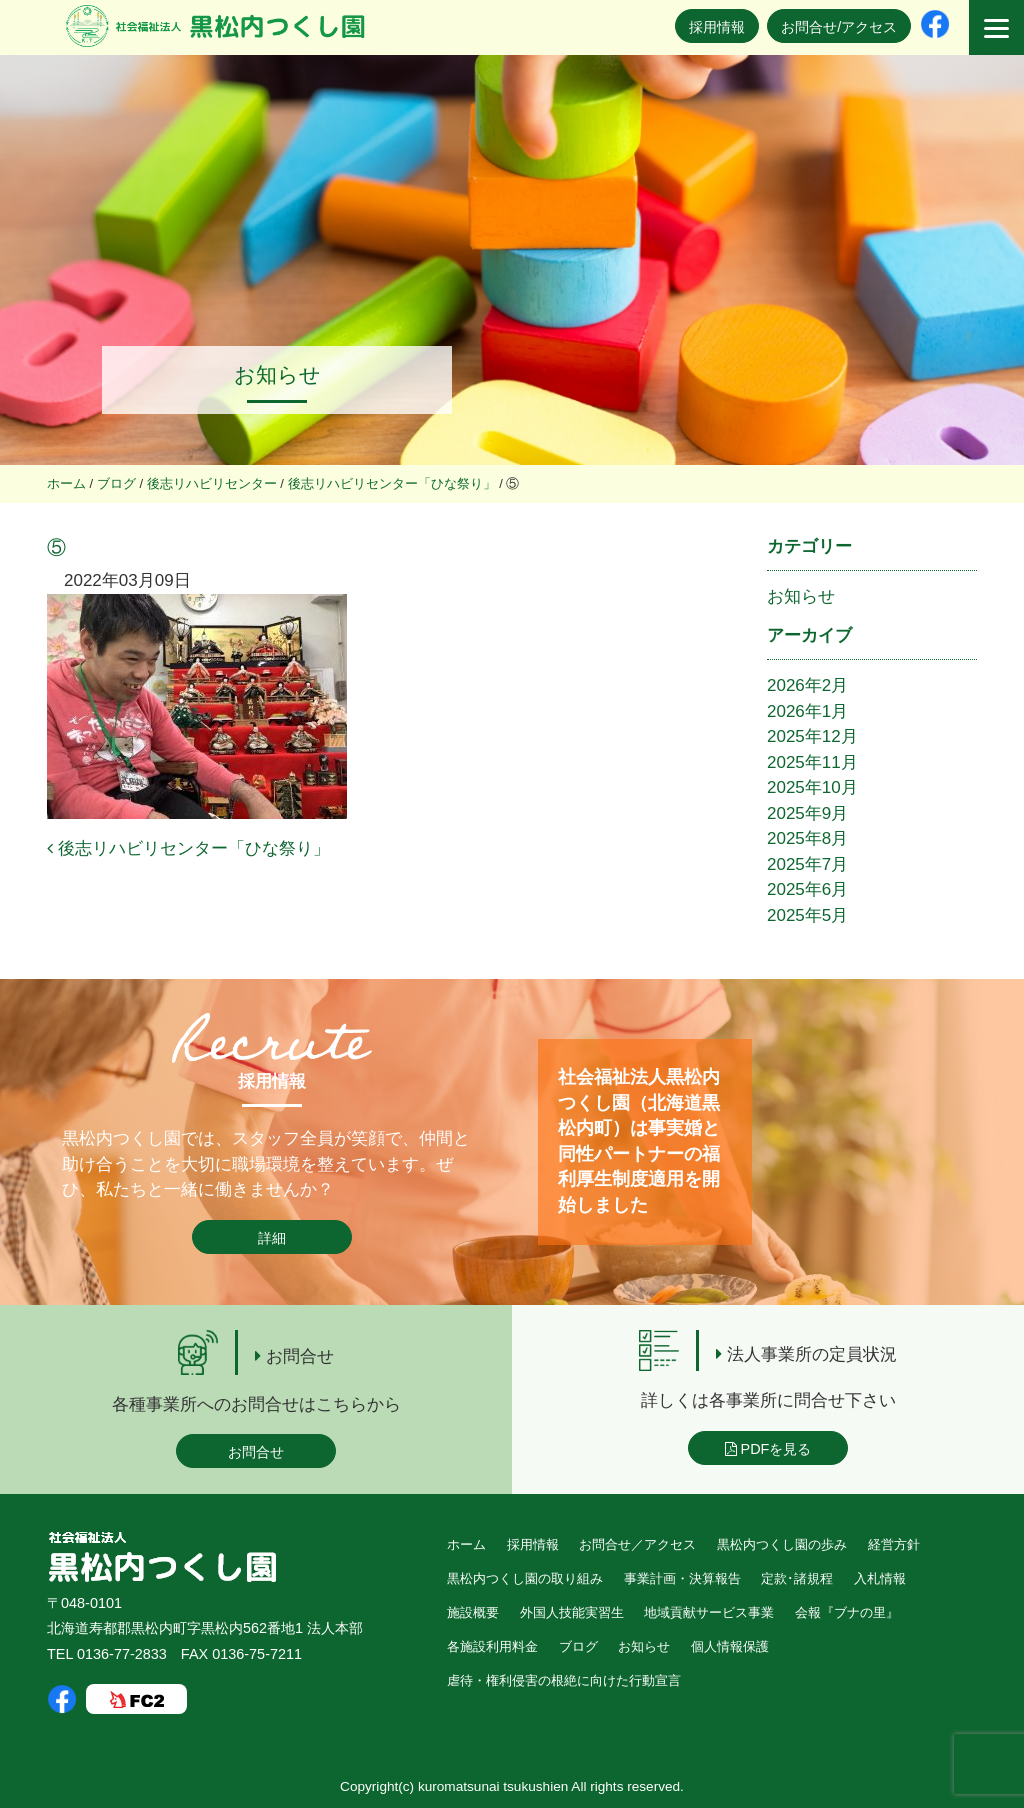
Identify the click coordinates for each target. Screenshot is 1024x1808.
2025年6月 (807, 889)
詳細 (272, 1238)
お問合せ (256, 1452)
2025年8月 (807, 838)
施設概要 (473, 1612)
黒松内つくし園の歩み (782, 1544)
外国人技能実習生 (572, 1612)
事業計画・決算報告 (682, 1578)
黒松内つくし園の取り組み (525, 1578)
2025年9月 (807, 813)
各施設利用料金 (492, 1646)
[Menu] (996, 27)
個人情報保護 (730, 1646)
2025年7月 (807, 864)
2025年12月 (812, 736)
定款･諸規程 (797, 1578)
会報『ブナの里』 (847, 1612)
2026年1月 (807, 711)
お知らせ (801, 596)
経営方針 (894, 1544)
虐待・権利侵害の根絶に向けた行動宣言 (564, 1680)
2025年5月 (807, 915)
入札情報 (880, 1578)
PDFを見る (768, 1449)
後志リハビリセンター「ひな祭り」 (188, 848)
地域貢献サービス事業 (709, 1612)
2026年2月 (807, 685)
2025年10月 (812, 787)
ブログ (578, 1646)
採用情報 (717, 27)
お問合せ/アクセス (839, 27)
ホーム (466, 1544)
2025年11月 (812, 762)
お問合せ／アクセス (637, 1544)
